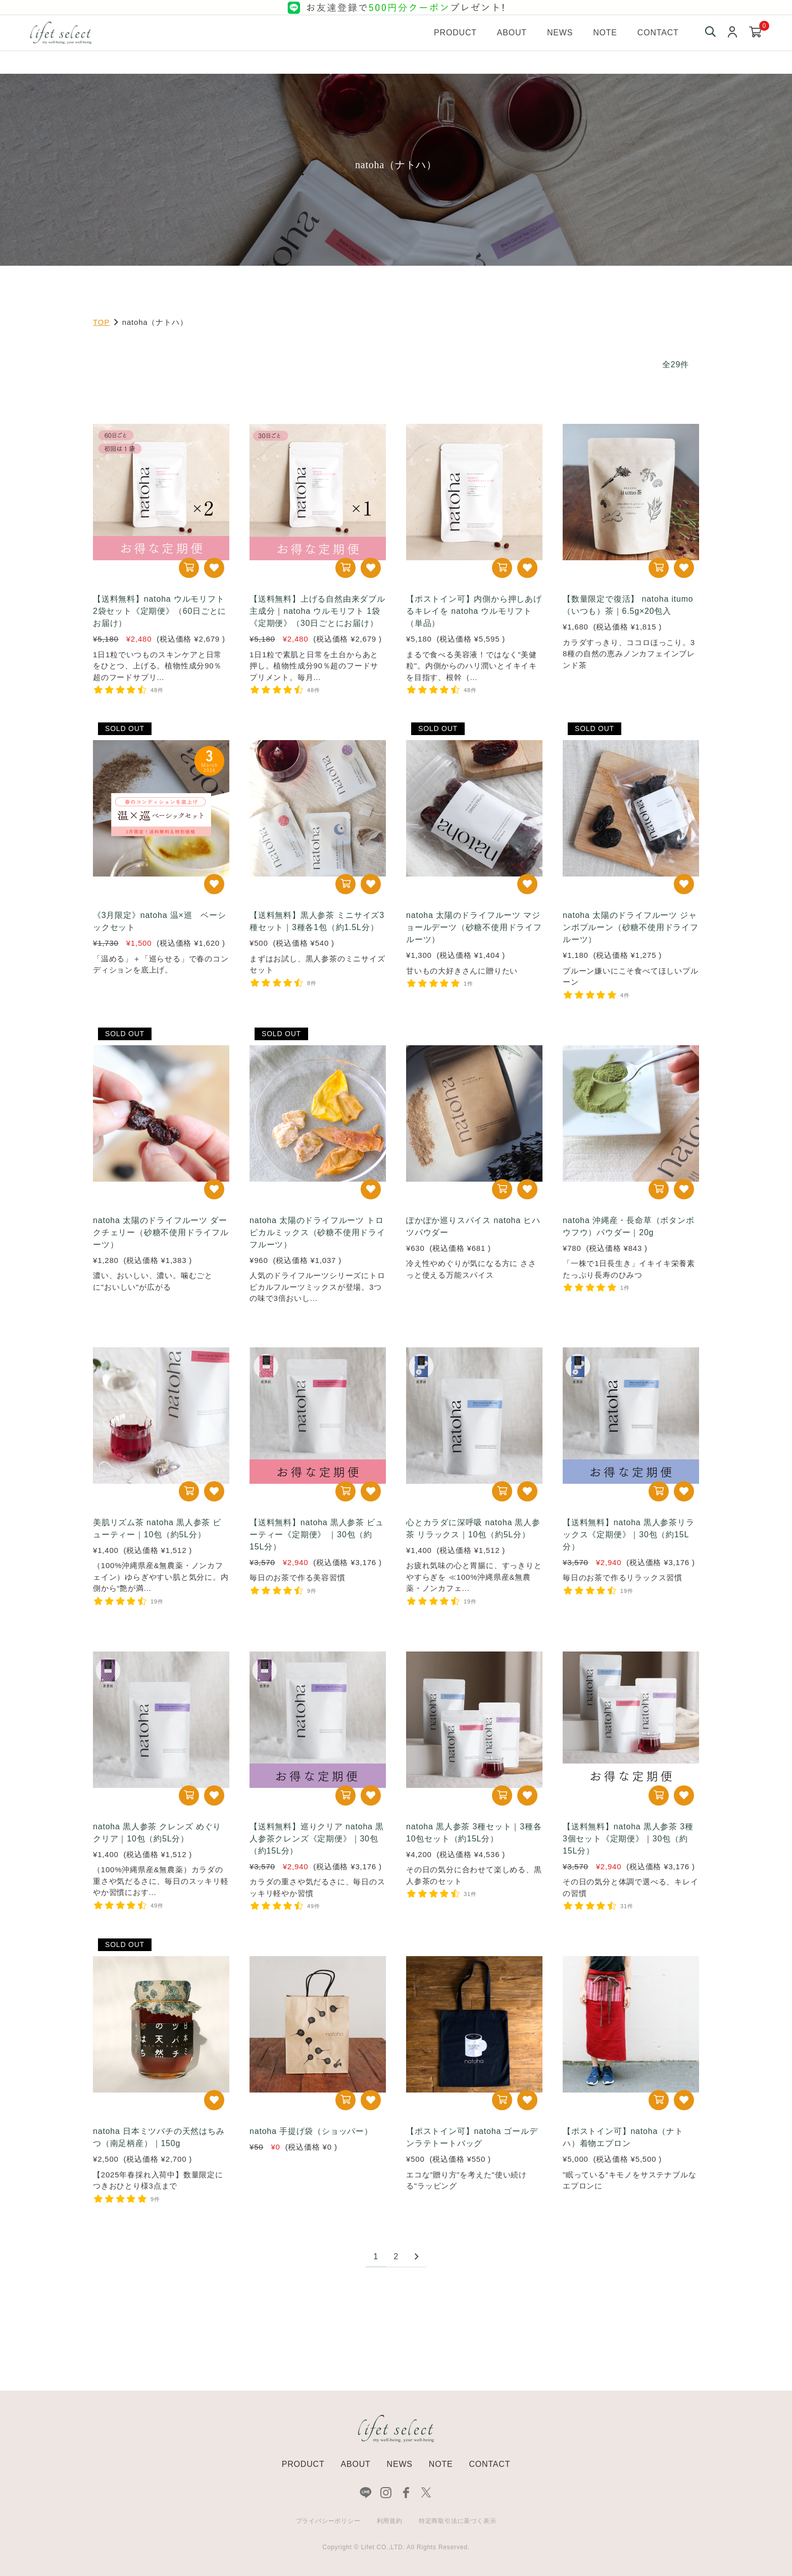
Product (455, 32)
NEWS (400, 2464)
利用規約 (390, 2520)
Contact (658, 32)
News (560, 32)
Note (605, 32)
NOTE (441, 2464)
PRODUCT (303, 2464)
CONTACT (489, 2464)
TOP (101, 322)
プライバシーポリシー (328, 2520)
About (512, 32)
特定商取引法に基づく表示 (458, 2520)
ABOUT (355, 2464)
